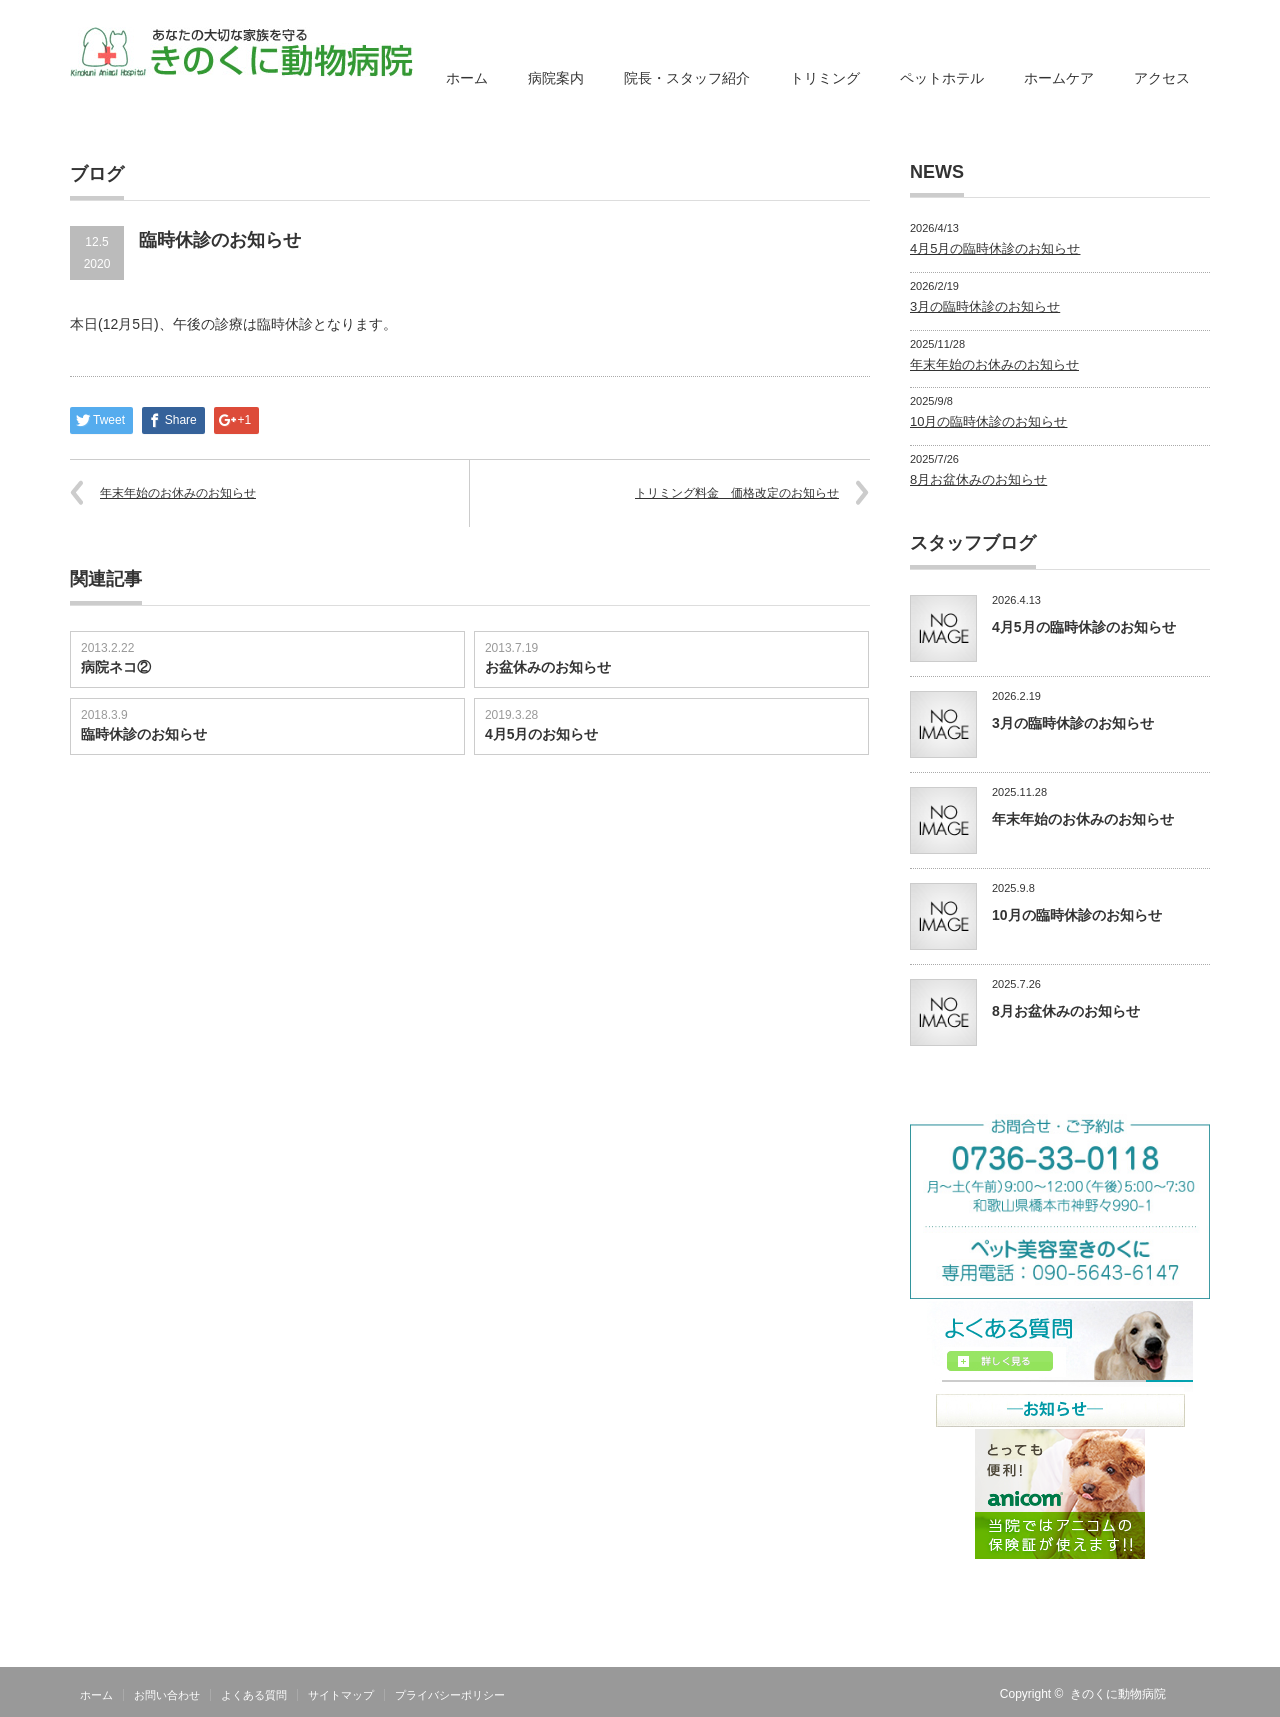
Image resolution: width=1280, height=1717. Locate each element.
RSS (1198, 1694)
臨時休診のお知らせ (144, 734)
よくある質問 (254, 1695)
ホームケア (1059, 78)
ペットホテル (942, 78)
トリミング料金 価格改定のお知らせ (737, 493)
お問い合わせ (167, 1695)
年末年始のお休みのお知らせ (178, 493)
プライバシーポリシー (450, 1695)
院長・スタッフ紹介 (687, 78)
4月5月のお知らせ (542, 734)
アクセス (1162, 78)
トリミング (825, 78)
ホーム (467, 78)
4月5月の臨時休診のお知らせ (995, 248)
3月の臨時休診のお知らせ (985, 306)
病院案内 (556, 78)
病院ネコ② (116, 667)
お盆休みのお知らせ (548, 667)
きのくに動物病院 (1118, 1694)
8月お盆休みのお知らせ (978, 479)
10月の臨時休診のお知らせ (988, 421)
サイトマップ (341, 1695)
